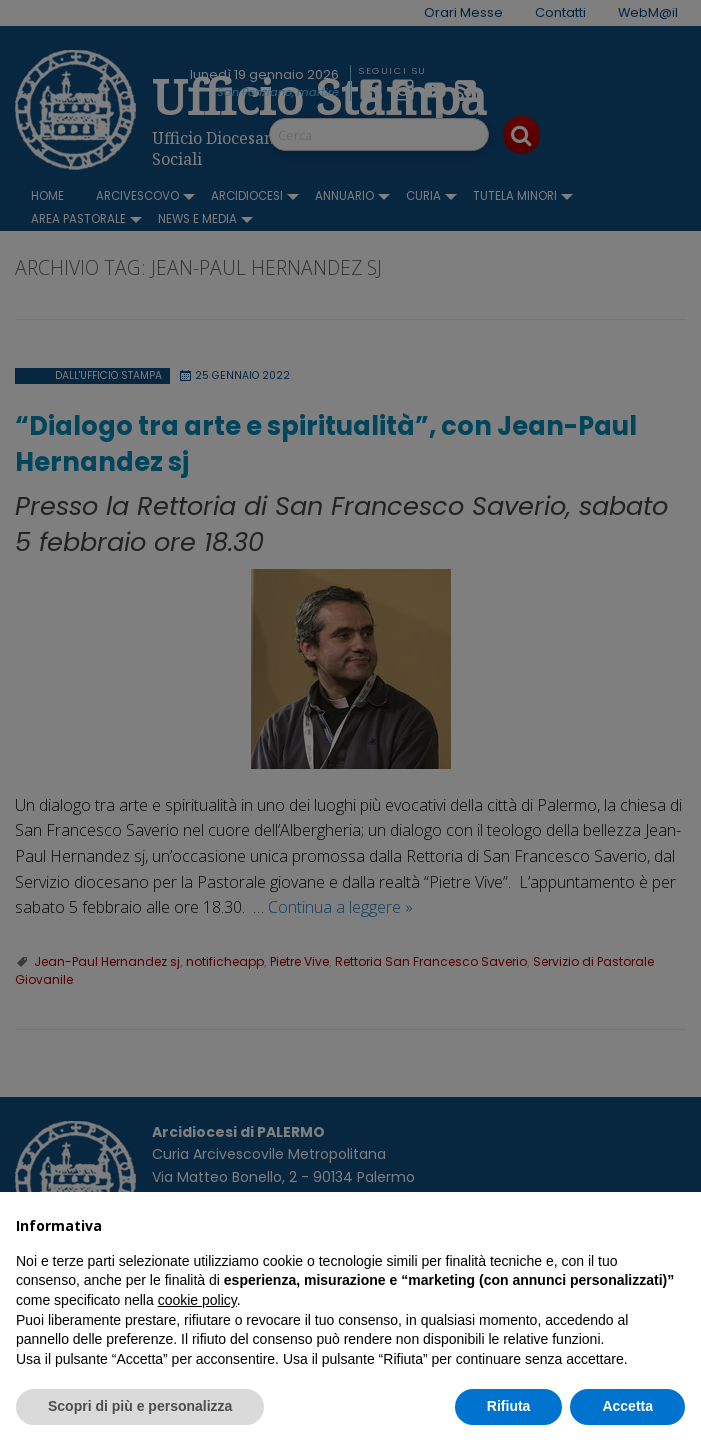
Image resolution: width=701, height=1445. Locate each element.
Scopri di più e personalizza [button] (140, 1406)
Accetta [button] (627, 1406)
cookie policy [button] (197, 1300)
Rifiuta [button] (509, 1406)
